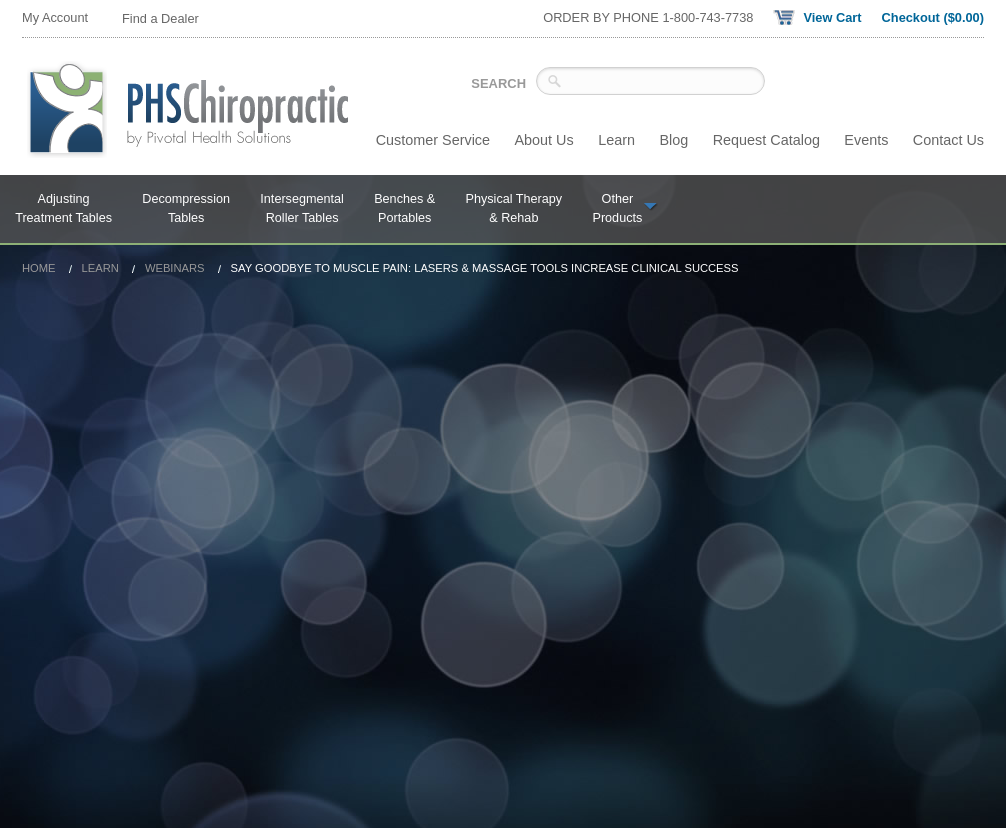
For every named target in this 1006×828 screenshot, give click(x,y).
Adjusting (63, 210)
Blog (673, 140)
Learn (616, 140)
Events (866, 140)
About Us (544, 140)
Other (625, 210)
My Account (55, 17)
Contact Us (948, 140)
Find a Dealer (160, 18)
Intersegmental (302, 210)
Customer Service (433, 140)
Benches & (404, 210)
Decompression (186, 210)
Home (39, 268)
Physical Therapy (514, 210)
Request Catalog (766, 140)
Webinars (175, 268)
